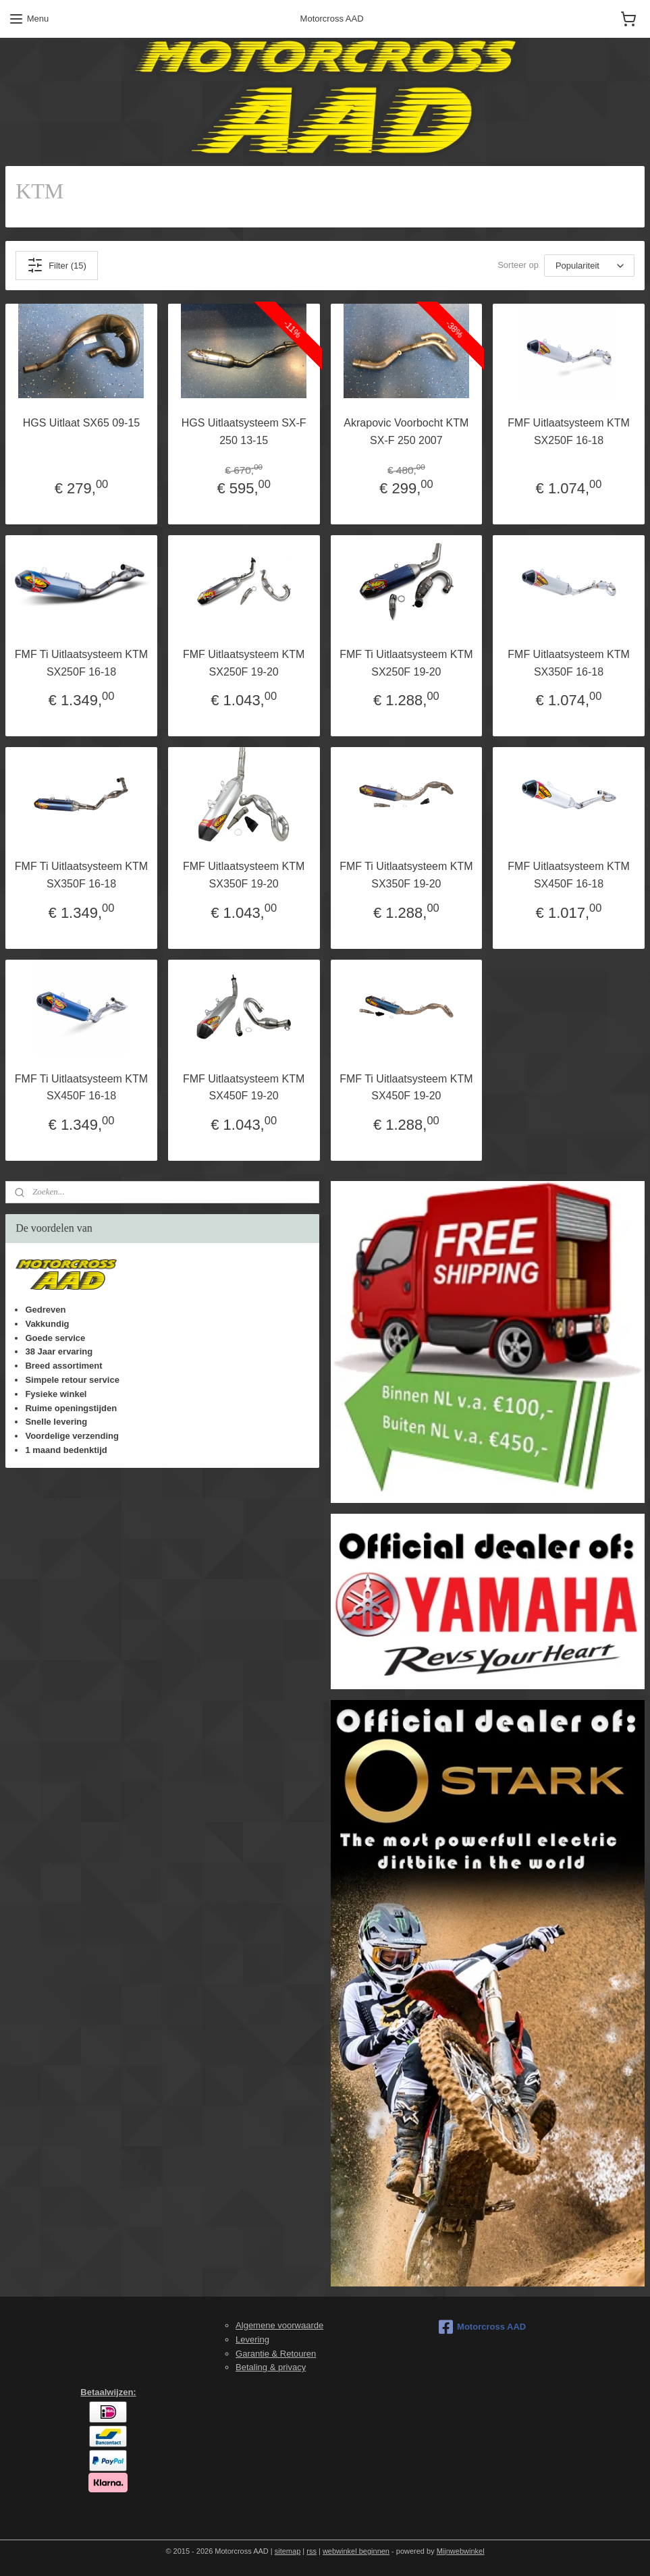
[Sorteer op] (589, 265)
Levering (252, 2339)
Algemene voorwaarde (279, 2325)
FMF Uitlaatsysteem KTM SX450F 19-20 (243, 1087)
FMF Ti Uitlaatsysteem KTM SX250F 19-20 (406, 663)
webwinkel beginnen (356, 2551)
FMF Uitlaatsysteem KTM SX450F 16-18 (568, 874)
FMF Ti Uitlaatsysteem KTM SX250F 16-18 (81, 663)
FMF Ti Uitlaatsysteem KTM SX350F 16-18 (81, 874)
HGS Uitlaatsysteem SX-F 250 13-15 (244, 431)
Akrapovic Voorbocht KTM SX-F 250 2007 (406, 431)
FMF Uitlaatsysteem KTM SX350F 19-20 (243, 874)
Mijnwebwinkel (461, 2551)
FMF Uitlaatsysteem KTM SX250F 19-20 (243, 663)
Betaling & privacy (271, 2367)
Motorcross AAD (482, 2327)
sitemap (288, 2551)
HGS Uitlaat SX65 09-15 (81, 423)
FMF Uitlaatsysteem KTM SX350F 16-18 (568, 663)
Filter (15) (56, 265)
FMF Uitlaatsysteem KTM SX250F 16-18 (568, 431)
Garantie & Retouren (276, 2354)
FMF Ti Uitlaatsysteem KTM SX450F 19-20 (406, 1087)
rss (311, 2551)
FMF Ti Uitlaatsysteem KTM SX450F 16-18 (81, 1087)
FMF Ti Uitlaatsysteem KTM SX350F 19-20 (406, 874)
